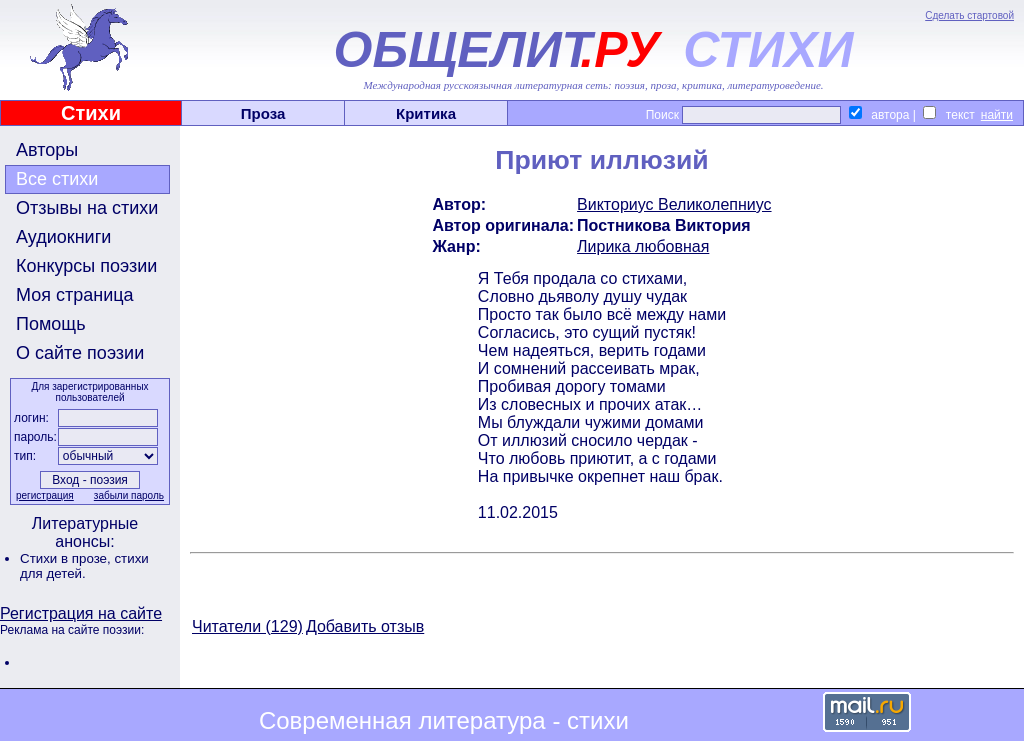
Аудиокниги (63, 237)
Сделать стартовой (969, 15)
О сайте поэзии (80, 353)
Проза (263, 113)
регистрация (45, 495)
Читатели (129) (247, 626)
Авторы (47, 150)
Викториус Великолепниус (674, 204)
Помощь (51, 324)
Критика (426, 113)
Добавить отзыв (365, 626)
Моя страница (75, 295)
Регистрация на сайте (81, 613)
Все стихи (57, 179)
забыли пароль (129, 495)
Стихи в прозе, (67, 558)
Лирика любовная (643, 246)
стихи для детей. (84, 566)
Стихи (91, 113)
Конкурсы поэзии (86, 266)
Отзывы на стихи (87, 208)
